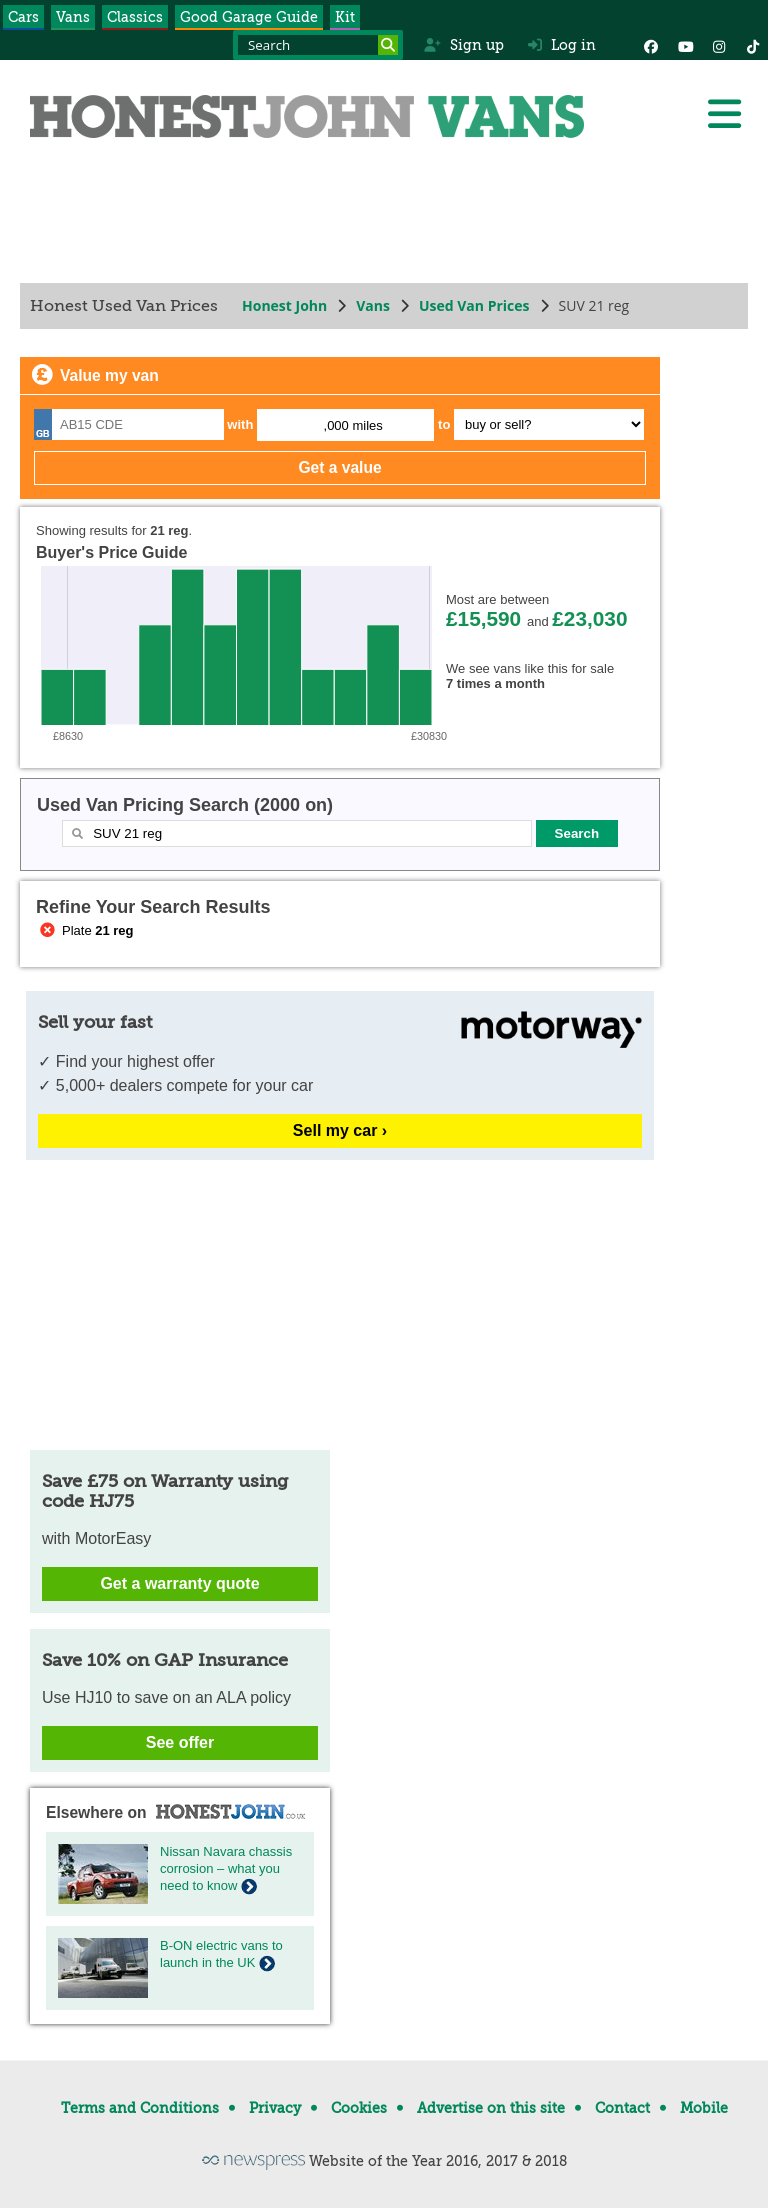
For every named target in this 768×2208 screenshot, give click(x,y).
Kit (345, 17)
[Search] (388, 45)
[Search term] (318, 45)
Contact (622, 2108)
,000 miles (353, 425)
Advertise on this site (491, 2108)
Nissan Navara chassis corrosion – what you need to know (226, 1868)
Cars (23, 17)
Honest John (284, 305)
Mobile (704, 2108)
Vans (73, 17)
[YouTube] (685, 45)
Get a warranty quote (179, 1583)
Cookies (359, 2108)
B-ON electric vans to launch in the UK (221, 1954)
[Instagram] (719, 45)
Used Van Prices (474, 305)
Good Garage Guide (249, 17)
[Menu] (724, 114)
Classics (135, 17)
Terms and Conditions (140, 2108)
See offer (180, 1742)
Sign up (463, 45)
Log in (562, 45)
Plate (85, 930)
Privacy (275, 2108)
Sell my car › (340, 1130)
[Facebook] (651, 45)
